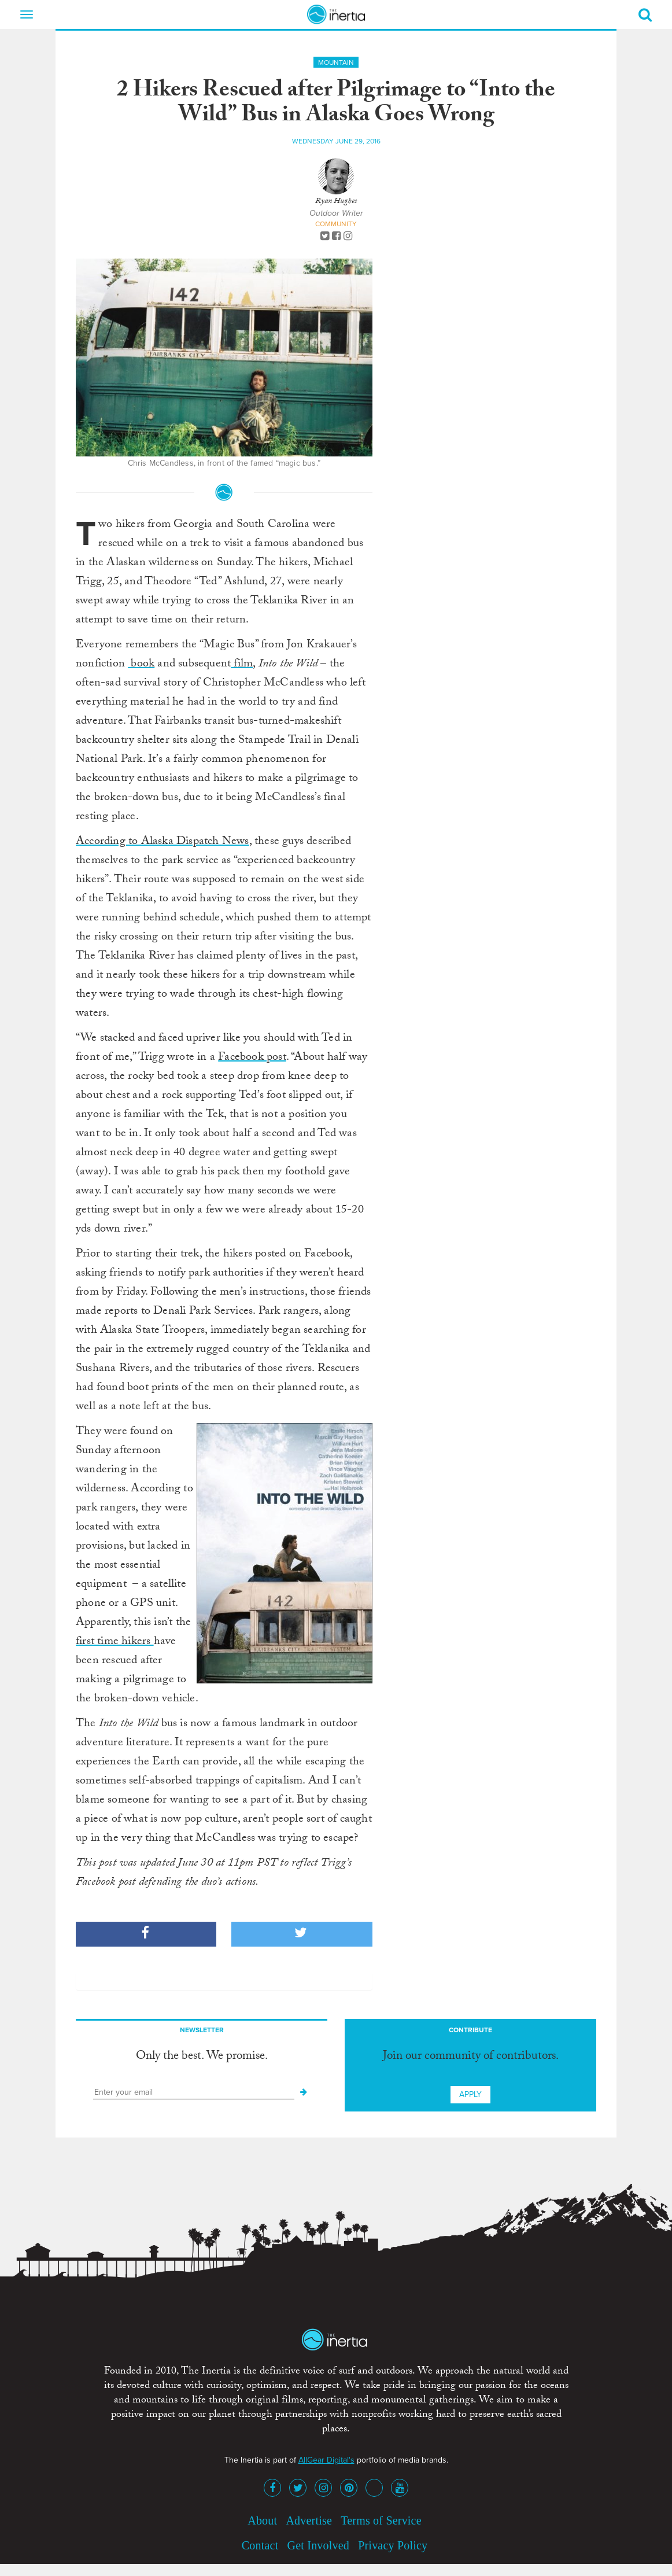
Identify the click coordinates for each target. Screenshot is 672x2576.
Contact (260, 2545)
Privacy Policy (392, 2545)
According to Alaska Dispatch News (162, 842)
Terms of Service (381, 2520)
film (242, 665)
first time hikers (115, 1642)
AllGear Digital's (326, 2460)
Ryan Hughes (336, 202)
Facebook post (252, 1058)
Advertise (309, 2520)
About (262, 2520)
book (141, 665)
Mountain (336, 62)
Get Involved (318, 2545)
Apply (470, 2094)
